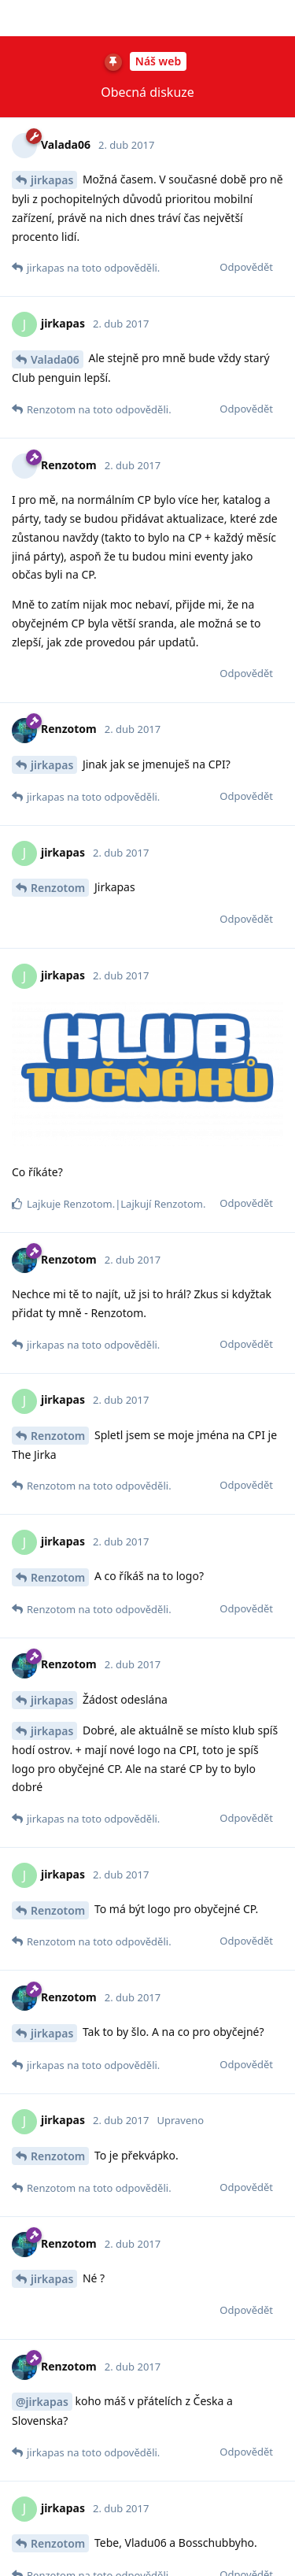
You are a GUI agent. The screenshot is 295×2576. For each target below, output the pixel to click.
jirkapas (52, 303)
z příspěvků (147, 17)
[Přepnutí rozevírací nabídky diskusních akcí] (279, 18)
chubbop (54, 2300)
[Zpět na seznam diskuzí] (15, 18)
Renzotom (58, 38)
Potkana (53, 2141)
